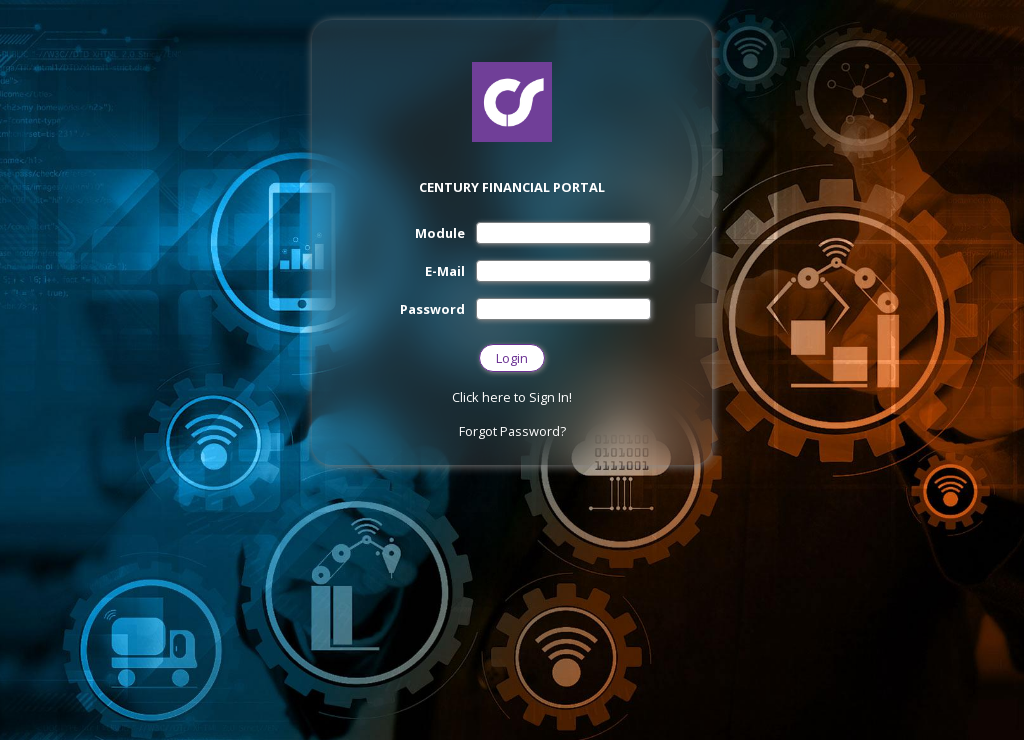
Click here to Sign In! (512, 397)
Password (432, 309)
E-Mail (445, 271)
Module (440, 233)
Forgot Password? (512, 431)
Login (512, 358)
